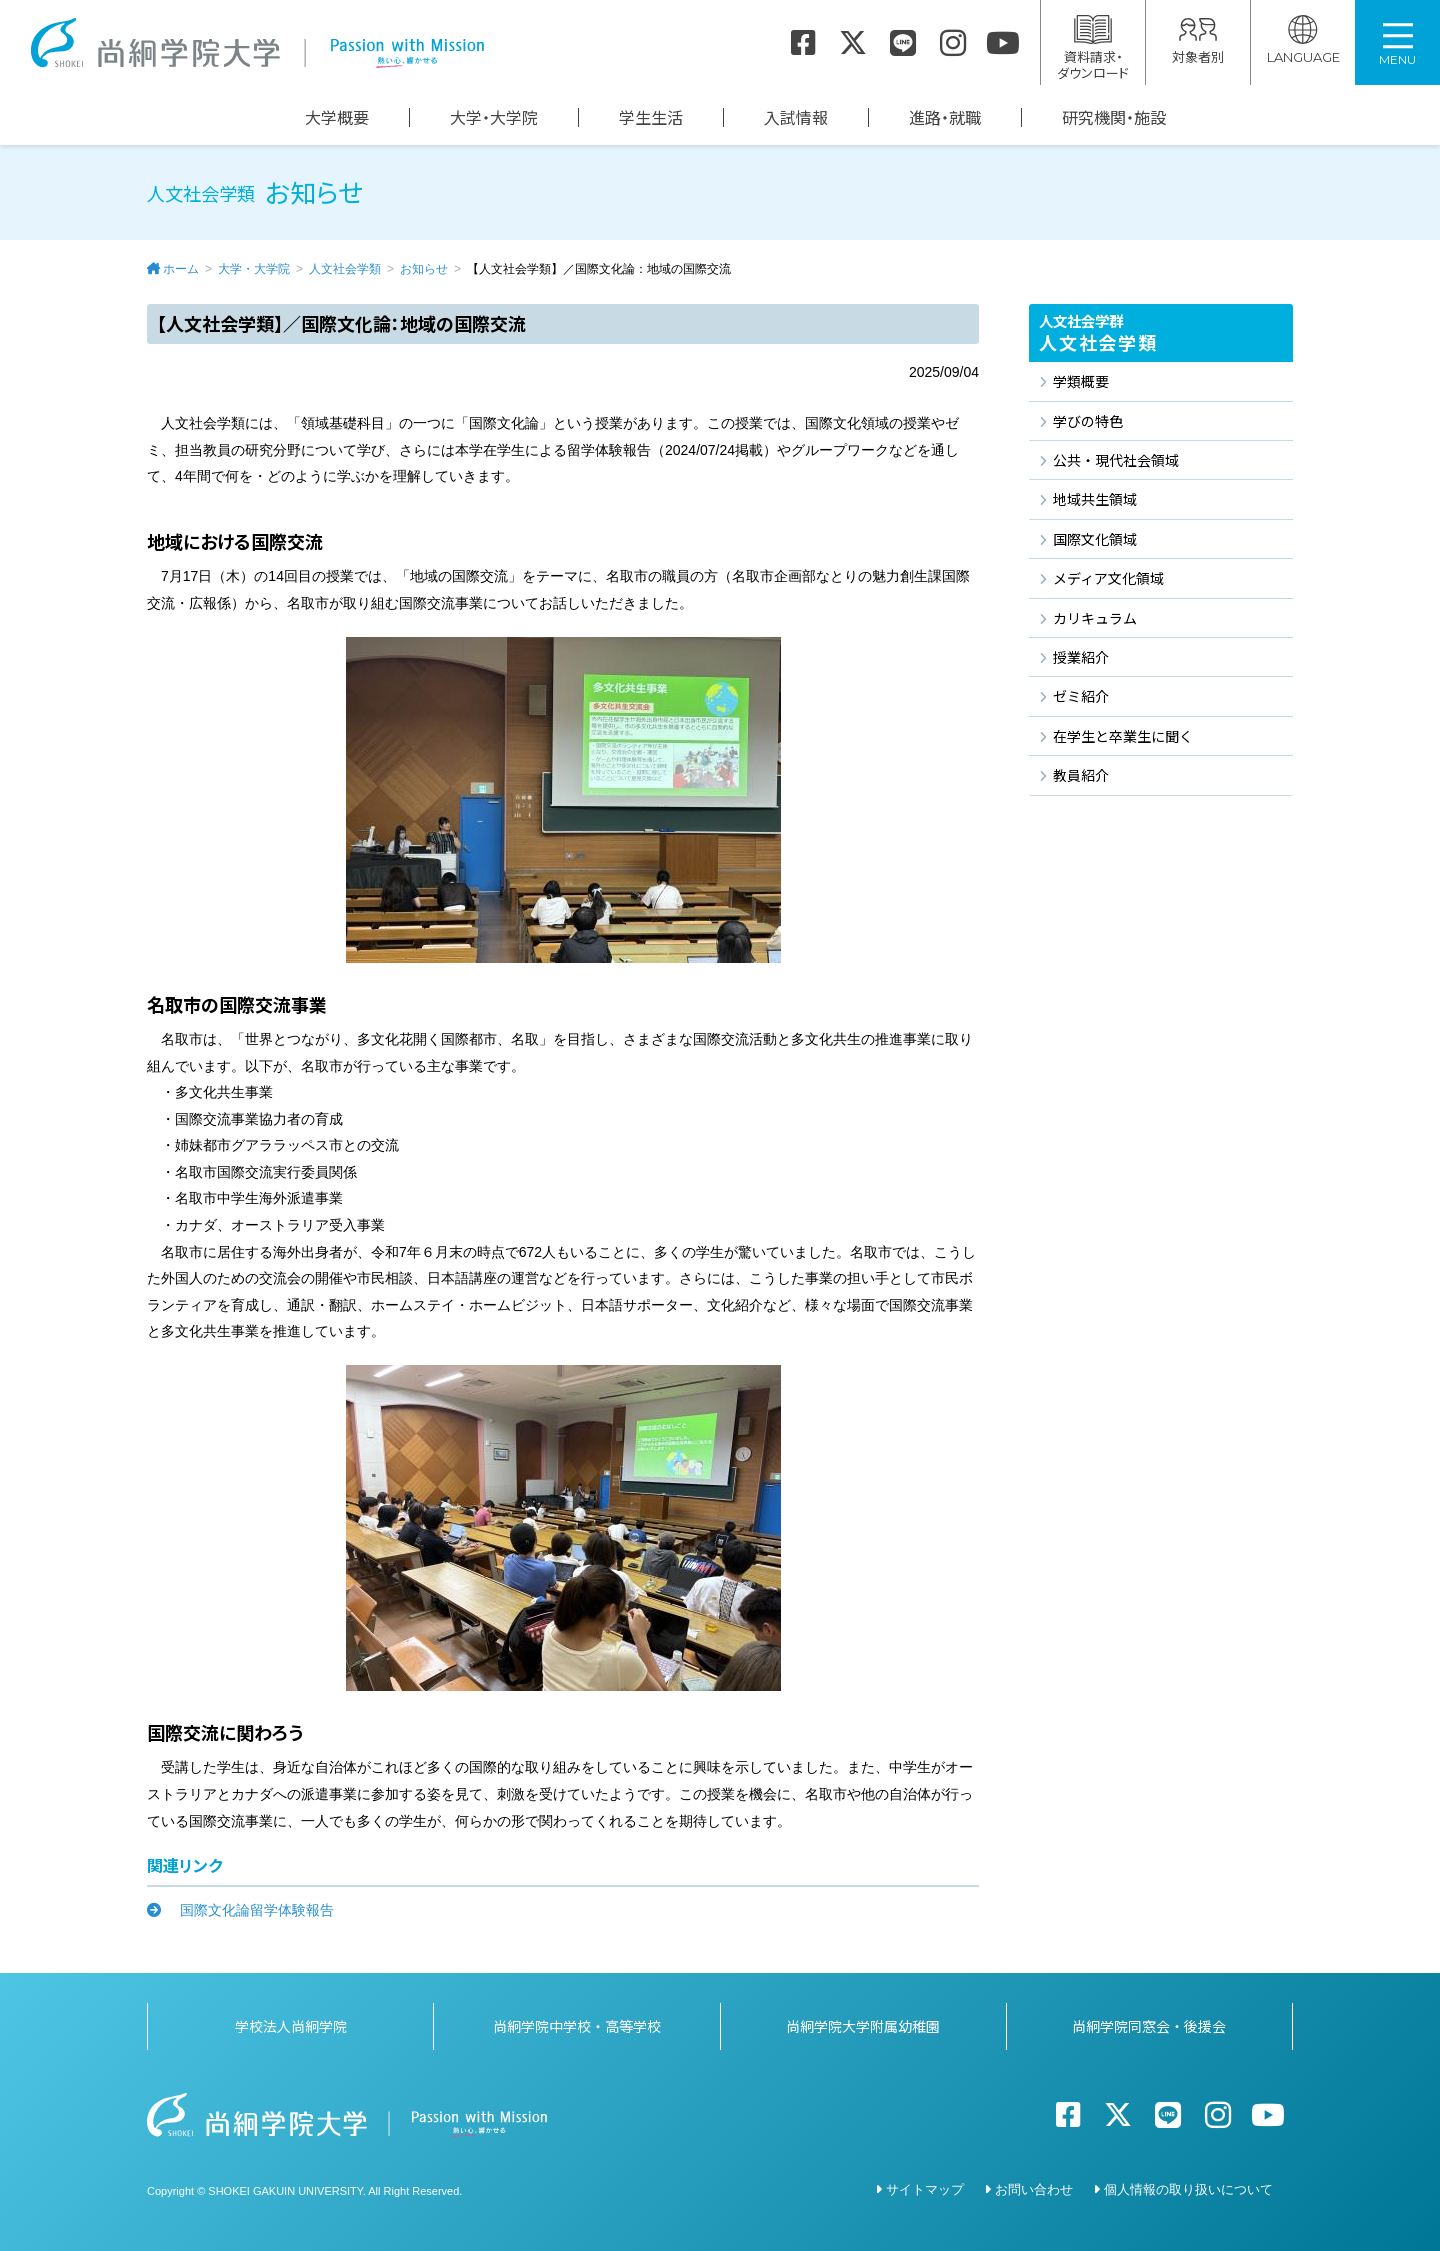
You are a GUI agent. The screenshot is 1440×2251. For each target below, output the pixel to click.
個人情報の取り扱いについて (1188, 2189)
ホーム (181, 269)
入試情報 (796, 117)
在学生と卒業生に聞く (1123, 736)
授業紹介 (1081, 657)
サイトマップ (925, 2189)
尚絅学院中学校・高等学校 (577, 2026)
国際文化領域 (1095, 539)
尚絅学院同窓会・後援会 (1149, 2026)
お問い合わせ (1034, 2189)
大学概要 (337, 117)
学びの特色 (1088, 421)
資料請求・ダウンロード (1093, 48)
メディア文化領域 (1108, 578)
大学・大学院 (494, 117)
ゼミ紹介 (1081, 696)
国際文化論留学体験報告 (250, 1910)
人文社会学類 (345, 269)
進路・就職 (945, 117)
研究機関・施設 (1114, 117)
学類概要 (1081, 381)
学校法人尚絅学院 (291, 2026)
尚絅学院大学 (257, 43)
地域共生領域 (1095, 499)
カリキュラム (1095, 618)
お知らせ (424, 269)
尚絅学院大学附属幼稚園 (863, 2026)
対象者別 (1198, 40)
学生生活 (651, 117)
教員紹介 (1081, 775)
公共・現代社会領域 (1116, 460)
